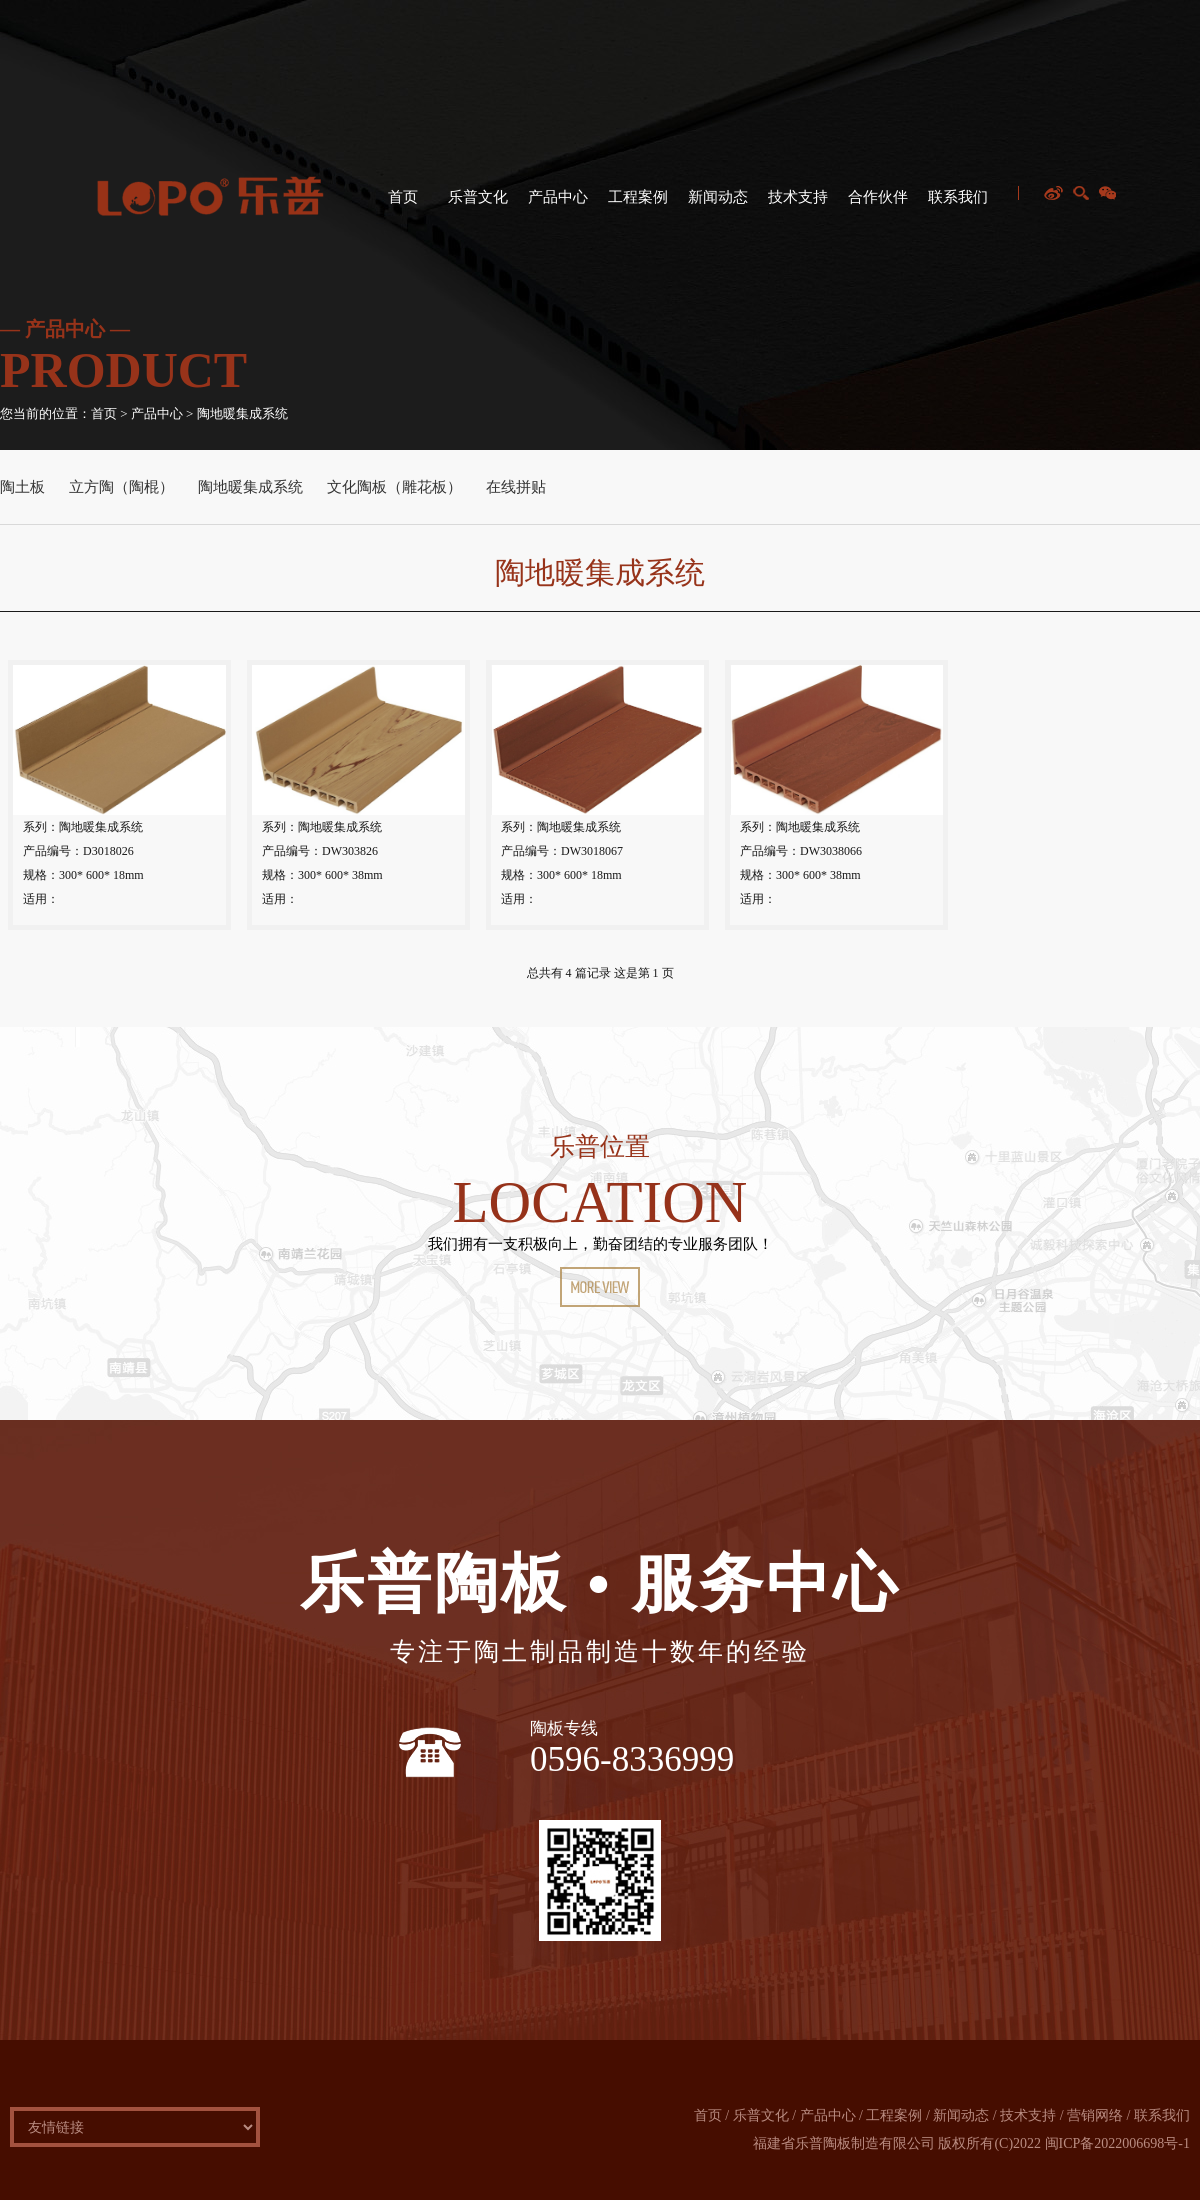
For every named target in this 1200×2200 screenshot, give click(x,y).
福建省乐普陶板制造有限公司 (844, 2143)
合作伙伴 (875, 205)
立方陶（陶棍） (121, 487)
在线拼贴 (516, 487)
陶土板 (22, 487)
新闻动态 (715, 205)
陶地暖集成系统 (250, 487)
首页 (400, 205)
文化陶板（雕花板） (394, 487)
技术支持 (795, 205)
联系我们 (955, 205)
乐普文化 (475, 205)
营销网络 (1095, 2115)
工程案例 (635, 205)
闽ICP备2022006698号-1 (1117, 2143)
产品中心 (555, 205)
